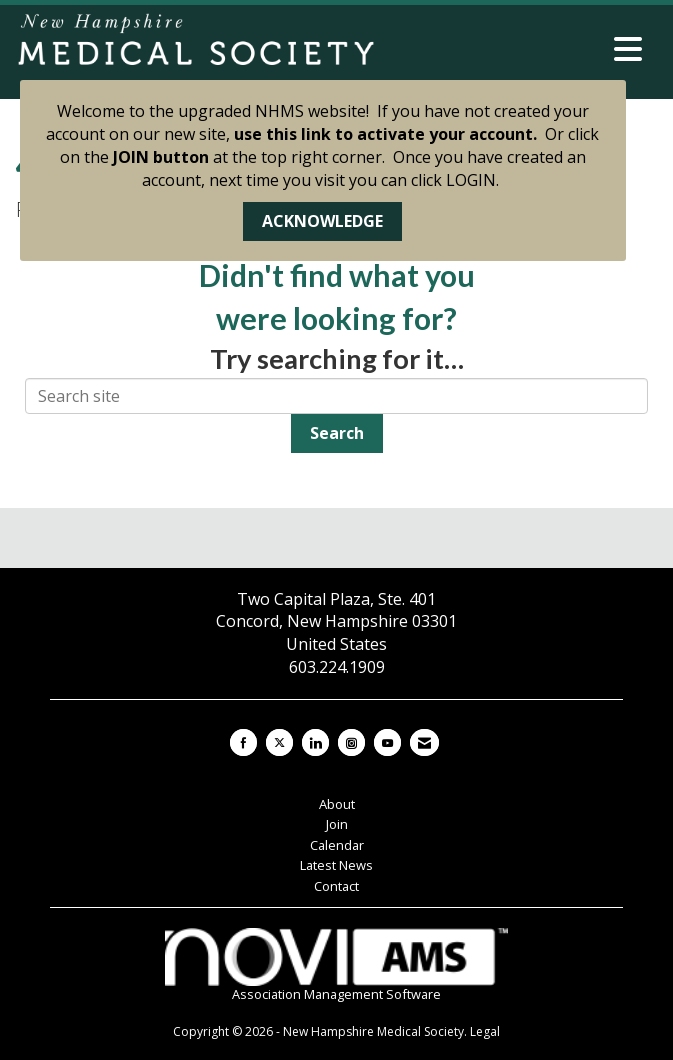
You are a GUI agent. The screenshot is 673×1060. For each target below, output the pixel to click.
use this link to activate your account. (385, 134)
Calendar (337, 845)
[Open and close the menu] (515, 49)
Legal (485, 1031)
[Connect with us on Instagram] (351, 742)
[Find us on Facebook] (243, 742)
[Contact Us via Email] (424, 742)
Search (337, 433)
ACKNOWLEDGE (322, 221)
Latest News (336, 865)
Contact (336, 886)
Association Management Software (337, 965)
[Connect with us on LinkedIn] (315, 742)
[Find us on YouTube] (387, 742)
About (337, 804)
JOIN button (161, 157)
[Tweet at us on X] (279, 742)
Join (337, 824)
